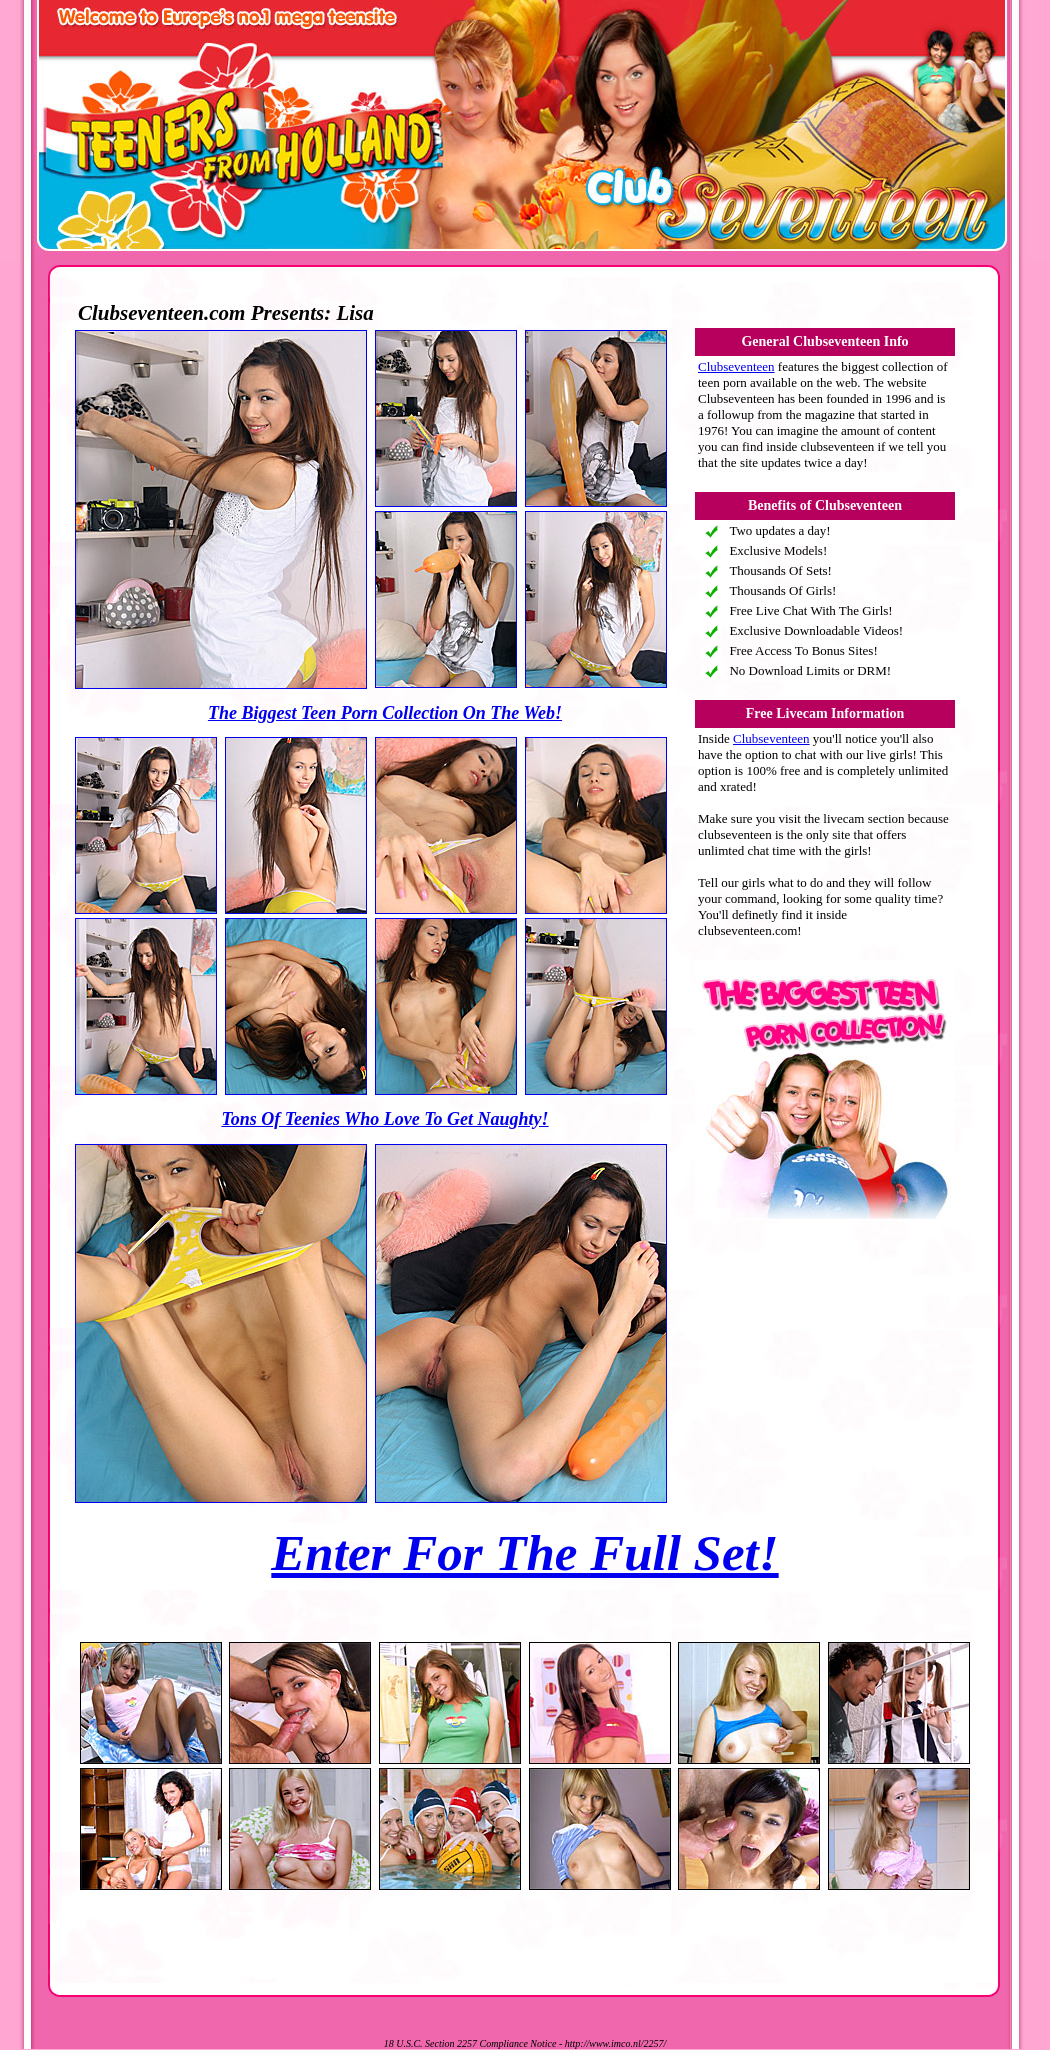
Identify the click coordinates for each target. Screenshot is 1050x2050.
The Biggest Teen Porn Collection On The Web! (385, 713)
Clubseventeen (736, 366)
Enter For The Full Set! (524, 1553)
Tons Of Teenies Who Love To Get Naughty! (384, 1119)
